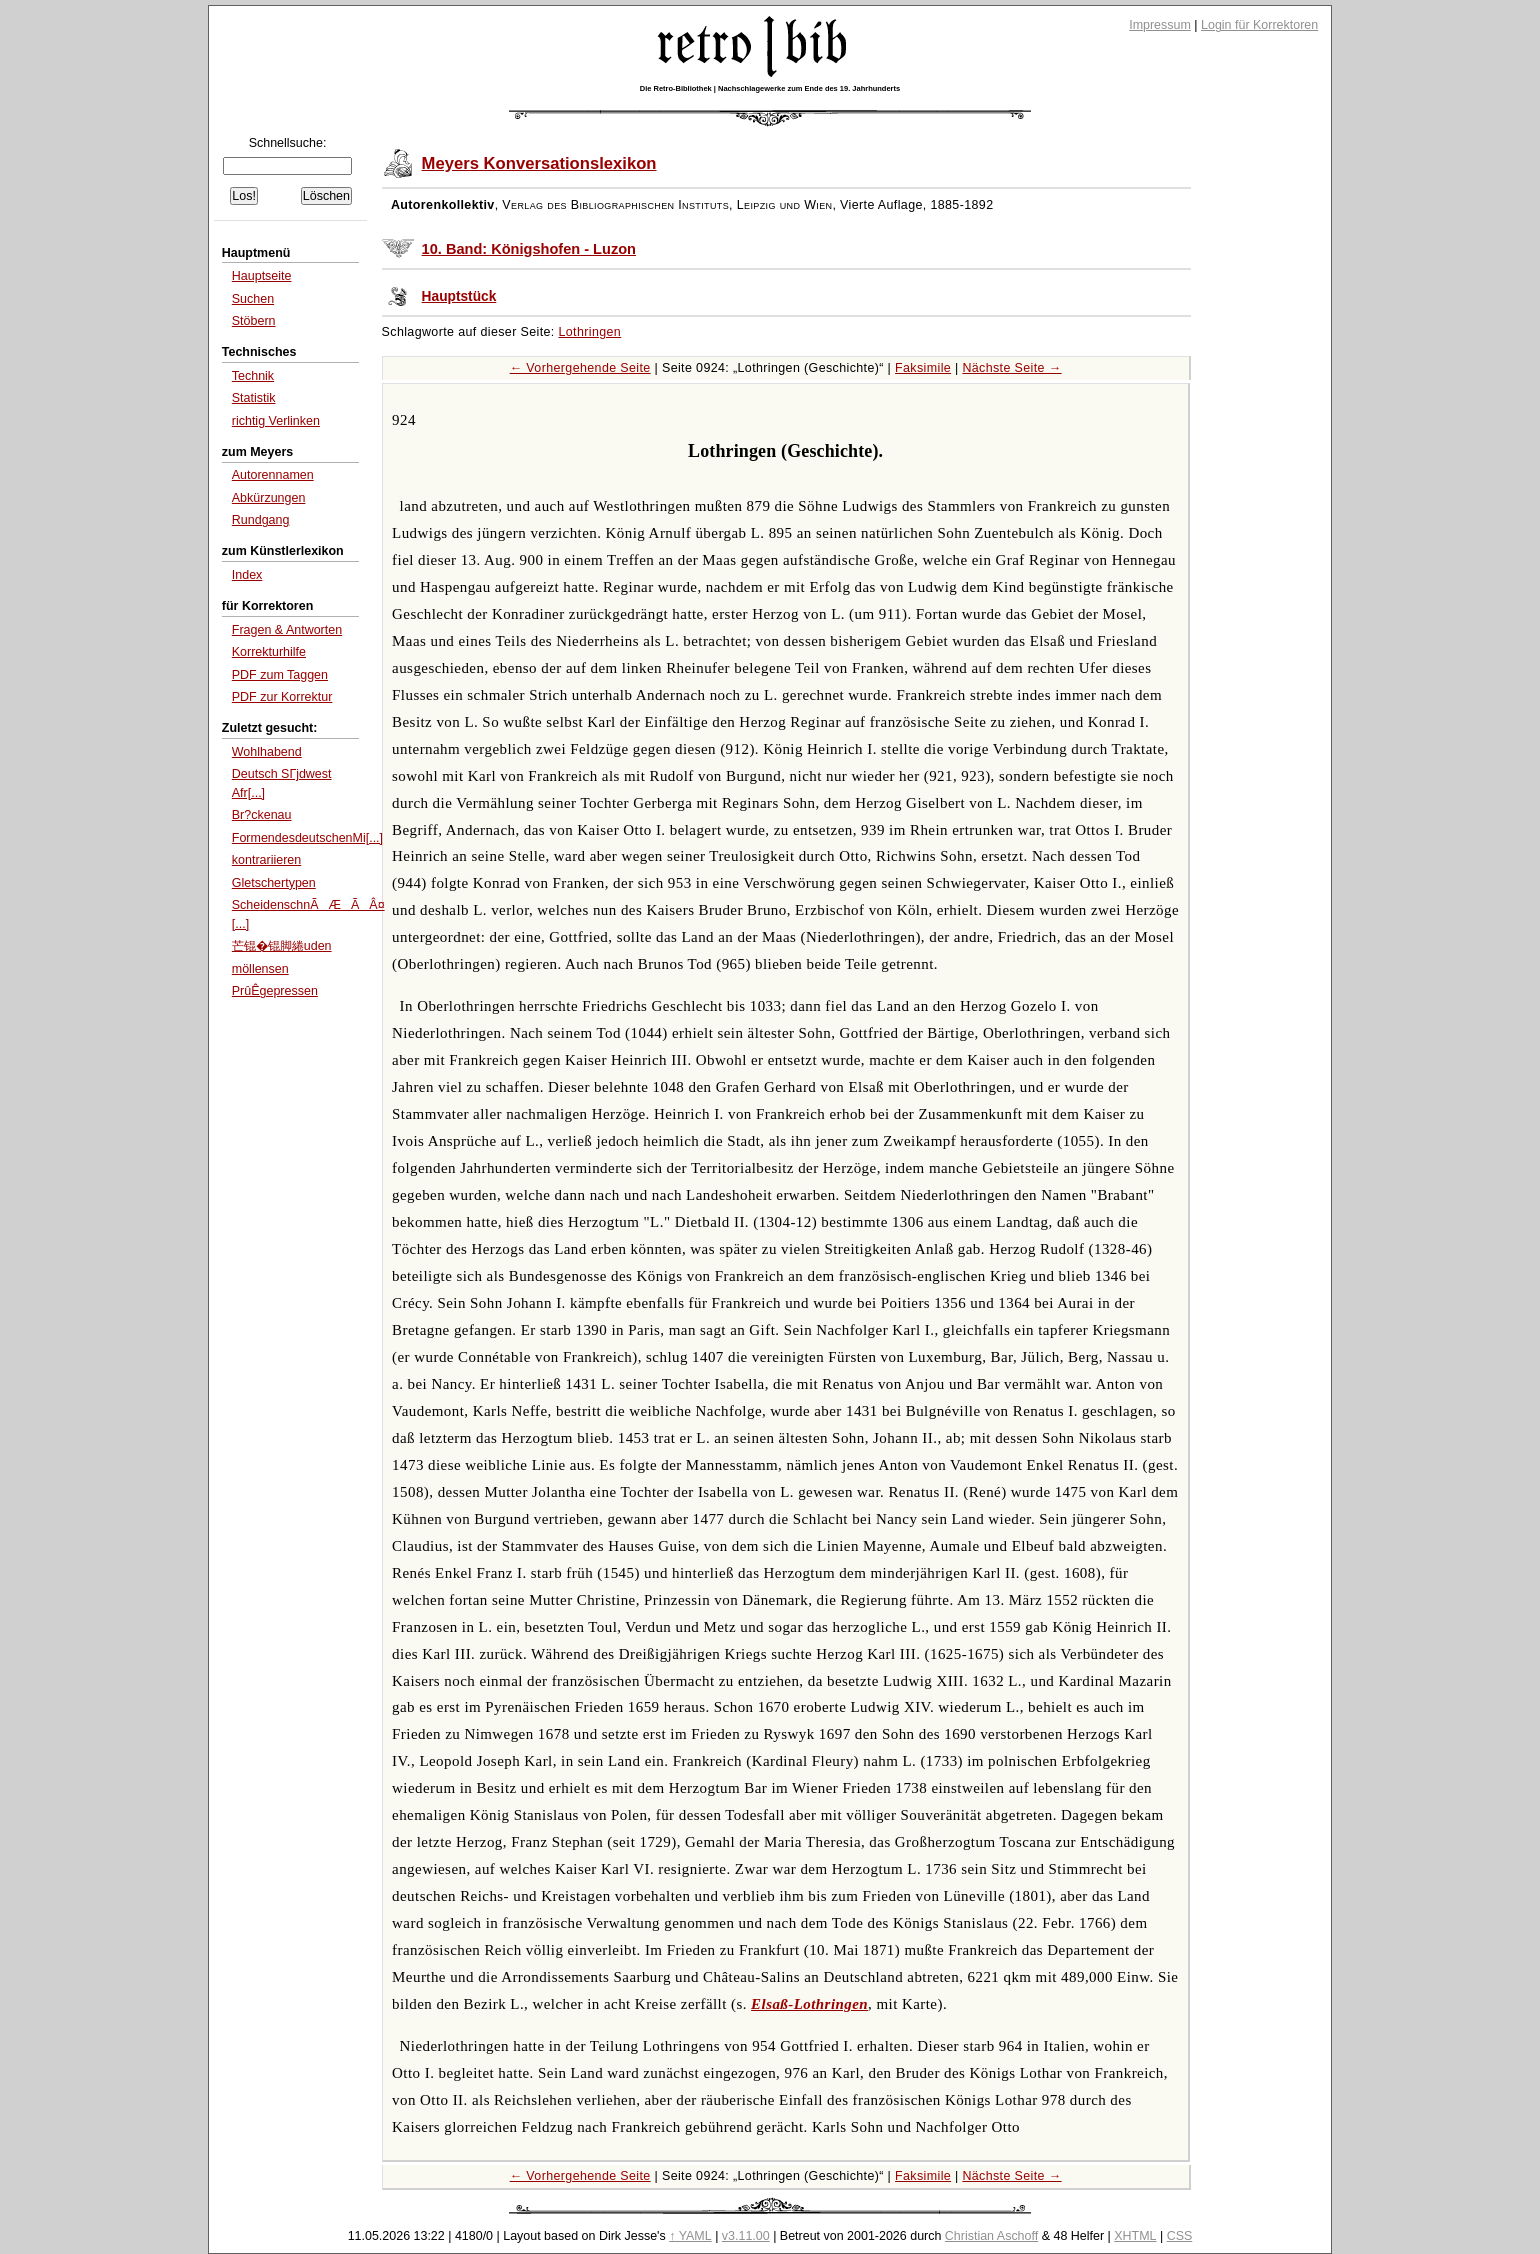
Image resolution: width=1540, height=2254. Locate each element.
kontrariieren (266, 860)
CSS (1180, 2236)
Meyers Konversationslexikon (539, 163)
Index (247, 575)
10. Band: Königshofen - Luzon (529, 249)
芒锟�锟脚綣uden (282, 946)
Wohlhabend (267, 752)
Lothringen (590, 332)
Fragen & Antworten (287, 630)
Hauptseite (262, 276)
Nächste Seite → (1011, 368)
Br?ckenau (262, 815)
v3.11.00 (746, 2236)
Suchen (253, 299)
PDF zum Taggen (280, 675)
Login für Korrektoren (1259, 25)
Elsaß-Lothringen (809, 2004)
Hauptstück (459, 296)
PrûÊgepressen (275, 991)
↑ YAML (690, 2236)
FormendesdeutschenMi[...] (307, 838)
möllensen (260, 969)
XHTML (1135, 2236)
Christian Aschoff (991, 2236)
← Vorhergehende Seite (580, 368)
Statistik (254, 398)
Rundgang (261, 520)
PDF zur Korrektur (282, 697)
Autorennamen (273, 475)
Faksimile (923, 368)
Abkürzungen (269, 498)
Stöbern (254, 321)
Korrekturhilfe (269, 652)
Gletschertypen (274, 883)
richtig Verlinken (276, 421)
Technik (253, 376)
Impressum (1160, 25)
